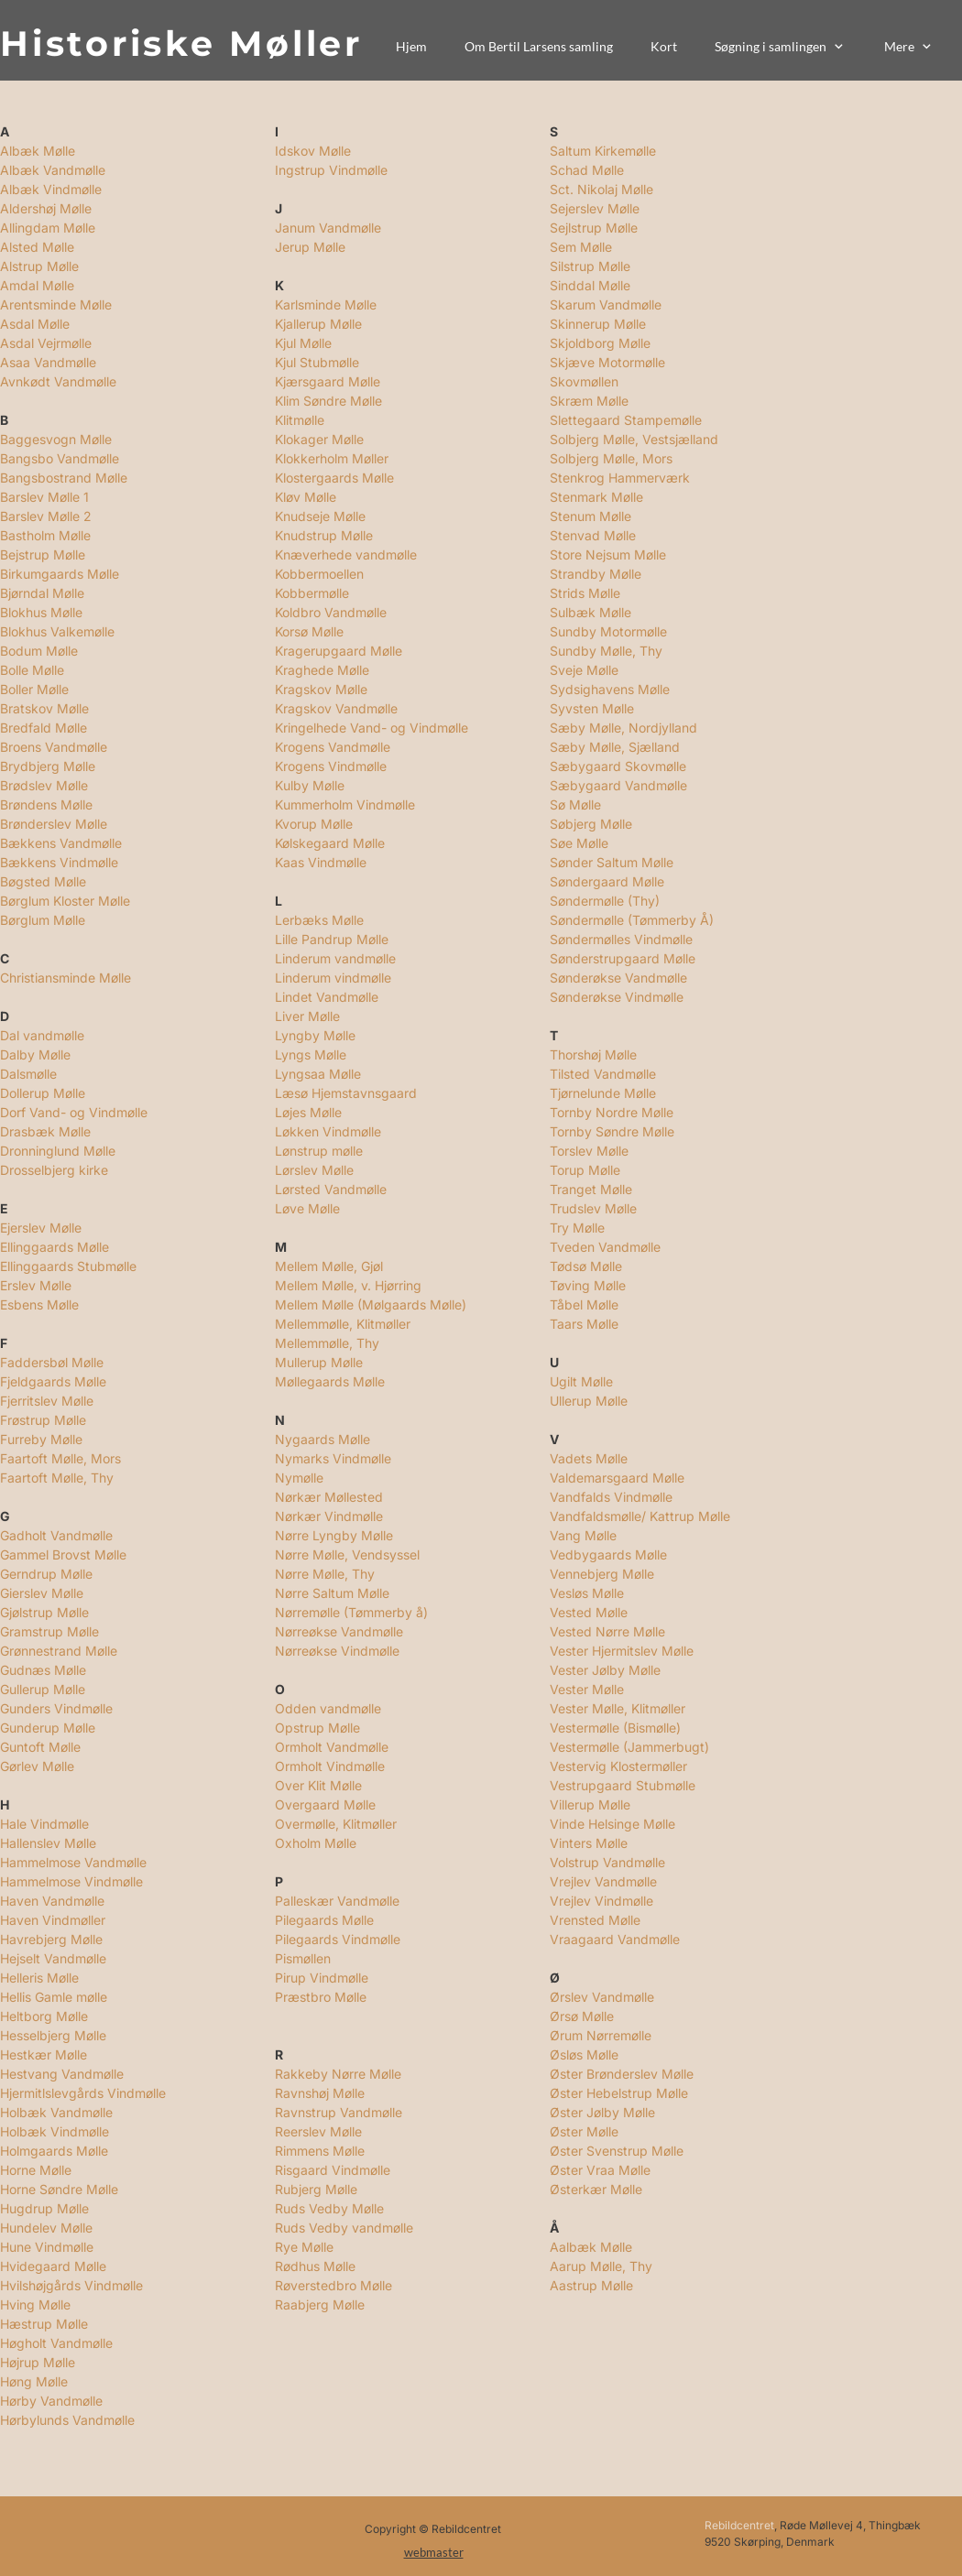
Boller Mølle (34, 689)
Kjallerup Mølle (318, 324)
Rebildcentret (739, 2525)
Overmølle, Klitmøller (336, 1823)
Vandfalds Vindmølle (611, 1497)
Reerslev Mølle (318, 2131)
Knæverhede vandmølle (346, 554)
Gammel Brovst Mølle (63, 1554)
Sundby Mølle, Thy (606, 650)
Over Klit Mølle (318, 1785)
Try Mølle (577, 1227)
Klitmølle (299, 420)
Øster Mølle (584, 2131)
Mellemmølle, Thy (327, 1343)
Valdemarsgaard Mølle (617, 1477)
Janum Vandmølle (328, 227)
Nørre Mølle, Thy (325, 1573)
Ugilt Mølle (581, 1381)
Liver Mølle (307, 1016)
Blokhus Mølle (41, 612)
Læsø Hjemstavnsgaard (346, 1093)
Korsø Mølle (309, 631)
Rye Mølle (306, 2247)
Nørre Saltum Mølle (332, 1593)
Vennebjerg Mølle (602, 1573)
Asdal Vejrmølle (46, 343)
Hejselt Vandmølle (53, 1958)
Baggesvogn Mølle (56, 439)
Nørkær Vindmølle (329, 1516)
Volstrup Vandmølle (607, 1862)
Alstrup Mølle (39, 266)
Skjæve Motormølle (607, 362)
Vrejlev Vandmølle (603, 1881)
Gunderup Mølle (47, 1727)
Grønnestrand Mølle (58, 1650)
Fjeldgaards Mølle (53, 1381)
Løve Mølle (307, 1208)
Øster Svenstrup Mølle (616, 2150)
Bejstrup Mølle (42, 554)
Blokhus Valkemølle (57, 631)
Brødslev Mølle (44, 785)
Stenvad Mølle (593, 535)
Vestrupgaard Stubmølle (622, 1785)
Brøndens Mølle (46, 804)
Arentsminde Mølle (56, 304)
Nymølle (299, 1477)
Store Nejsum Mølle (608, 554)
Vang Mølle (583, 1535)
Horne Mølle (35, 2170)
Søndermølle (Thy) (605, 900)
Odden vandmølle (328, 1708)
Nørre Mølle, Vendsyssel (347, 1554)
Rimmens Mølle (320, 2150)
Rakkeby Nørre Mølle (338, 2073)
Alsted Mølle (37, 247)
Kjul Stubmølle (317, 362)
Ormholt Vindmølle (330, 1766)
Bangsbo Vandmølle (59, 458)
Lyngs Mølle (310, 1054)
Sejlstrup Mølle (594, 227)
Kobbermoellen (319, 574)
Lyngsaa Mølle (318, 1073)
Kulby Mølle (309, 785)
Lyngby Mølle (315, 1035)
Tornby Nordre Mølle (611, 1112)
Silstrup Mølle (590, 266)
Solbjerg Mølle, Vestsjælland (634, 439)
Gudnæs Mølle (43, 1670)
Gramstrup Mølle (49, 1631)
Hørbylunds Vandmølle (67, 2420)
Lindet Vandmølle (326, 997)
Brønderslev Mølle (53, 823)
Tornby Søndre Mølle (612, 1131)
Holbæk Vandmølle (56, 2112)
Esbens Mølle (39, 1304)
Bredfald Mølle (43, 727)
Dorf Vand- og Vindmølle (74, 1112)
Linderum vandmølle (335, 958)
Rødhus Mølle (315, 2266)
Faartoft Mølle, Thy (57, 1477)
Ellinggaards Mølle (54, 1247)
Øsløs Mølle (584, 2054)
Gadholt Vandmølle (56, 1535)
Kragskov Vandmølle (336, 708)
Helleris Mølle (39, 1977)
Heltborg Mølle (44, 2016)
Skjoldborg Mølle (600, 343)
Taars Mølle (584, 1323)
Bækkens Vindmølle (59, 862)
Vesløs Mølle (587, 1593)
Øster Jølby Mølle (602, 2112)
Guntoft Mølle (40, 1747)
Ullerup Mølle (589, 1400)
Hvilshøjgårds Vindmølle (71, 2285)
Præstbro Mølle (320, 1997)
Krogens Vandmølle (332, 747)
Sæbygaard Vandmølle (618, 785)
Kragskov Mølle (321, 689)
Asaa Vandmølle (48, 362)
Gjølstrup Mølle (44, 1612)
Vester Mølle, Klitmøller (617, 1708)
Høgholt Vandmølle (56, 2343)
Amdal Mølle (37, 285)
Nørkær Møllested (329, 1497)
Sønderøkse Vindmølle (616, 997)
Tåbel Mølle (584, 1304)
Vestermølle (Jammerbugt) (629, 1747)
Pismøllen (303, 1958)
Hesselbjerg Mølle (53, 2035)
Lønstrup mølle (319, 1150)
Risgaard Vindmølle (332, 2170)
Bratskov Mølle (44, 708)
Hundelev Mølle (46, 2227)
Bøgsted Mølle (43, 881)
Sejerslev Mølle (595, 208)
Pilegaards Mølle (324, 1920)
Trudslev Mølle (593, 1208)
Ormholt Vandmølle (331, 1747)
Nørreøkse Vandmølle (339, 1631)
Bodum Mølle (39, 650)
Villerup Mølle (590, 1804)
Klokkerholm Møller (331, 458)
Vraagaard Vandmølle (615, 1939)
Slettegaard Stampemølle (626, 420)
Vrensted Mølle (595, 1920)
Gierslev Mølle (41, 1593)
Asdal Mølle (35, 324)
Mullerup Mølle (319, 1362)
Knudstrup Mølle (324, 535)
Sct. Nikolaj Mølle (601, 189)
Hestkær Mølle (43, 2054)
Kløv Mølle (305, 497)
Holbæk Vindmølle (54, 2131)
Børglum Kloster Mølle (65, 900)
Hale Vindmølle (44, 1823)
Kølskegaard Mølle (330, 843)
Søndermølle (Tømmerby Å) (632, 920)
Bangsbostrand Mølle (63, 477)
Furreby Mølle (43, 1439)
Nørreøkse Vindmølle (337, 1650)
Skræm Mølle (589, 400)
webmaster (434, 2552)
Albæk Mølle (37, 150)
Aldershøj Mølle (46, 208)
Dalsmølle (28, 1073)
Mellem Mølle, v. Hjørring (348, 1285)
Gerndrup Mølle (46, 1573)
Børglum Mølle (42, 920)
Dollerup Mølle (42, 1093)
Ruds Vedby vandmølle (344, 2227)
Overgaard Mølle (325, 1804)
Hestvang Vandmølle (62, 2073)
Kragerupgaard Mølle (338, 650)
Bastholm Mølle (45, 535)
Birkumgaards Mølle (59, 574)
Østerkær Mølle (596, 2189)
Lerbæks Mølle (319, 920)
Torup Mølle (585, 1170)
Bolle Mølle (32, 670)
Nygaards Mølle (322, 1439)
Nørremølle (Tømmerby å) (351, 1612)
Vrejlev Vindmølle (601, 1900)
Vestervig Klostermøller (618, 1766)
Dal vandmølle (42, 1035)
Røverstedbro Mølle (333, 2285)
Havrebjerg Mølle (51, 1939)
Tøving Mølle (588, 1285)
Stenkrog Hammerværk (620, 477)
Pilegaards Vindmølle (337, 1939)
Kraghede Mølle (322, 670)
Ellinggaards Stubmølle (68, 1266)
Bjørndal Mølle (42, 593)
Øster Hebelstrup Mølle (619, 2093)
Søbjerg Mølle (591, 823)
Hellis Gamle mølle (53, 1997)
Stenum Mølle (590, 516)
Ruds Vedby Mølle (329, 2208)
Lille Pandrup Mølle (331, 939)
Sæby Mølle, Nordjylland (623, 727)
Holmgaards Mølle (54, 2150)
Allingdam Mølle (47, 227)
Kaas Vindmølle (320, 862)
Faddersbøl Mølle (52, 1362)
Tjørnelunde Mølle (603, 1093)
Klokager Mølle (319, 439)
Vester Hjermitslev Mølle (622, 1650)
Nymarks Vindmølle (333, 1458)
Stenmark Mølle (596, 497)
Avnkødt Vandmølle (58, 381)
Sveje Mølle (584, 670)
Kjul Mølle (303, 343)
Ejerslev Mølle (41, 1227)
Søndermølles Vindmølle (621, 939)
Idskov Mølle (313, 150)
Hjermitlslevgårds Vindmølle (83, 2093)
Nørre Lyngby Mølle (334, 1535)
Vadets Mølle (589, 1458)
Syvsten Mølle (592, 708)
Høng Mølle (34, 2381)
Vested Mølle (589, 1612)
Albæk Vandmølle (52, 170)
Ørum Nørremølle (600, 2035)
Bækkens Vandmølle (61, 843)
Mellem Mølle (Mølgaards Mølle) (370, 1304)
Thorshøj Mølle (593, 1054)
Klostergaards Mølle (334, 477)
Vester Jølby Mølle (605, 1670)
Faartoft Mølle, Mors (60, 1458)
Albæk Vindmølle (51, 189)
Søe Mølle (579, 843)
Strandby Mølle (595, 574)
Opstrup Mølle (317, 1727)
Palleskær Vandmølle (337, 1900)
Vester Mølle (587, 1689)
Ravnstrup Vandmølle (338, 2112)
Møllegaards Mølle (330, 1381)
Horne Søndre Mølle (59, 2189)
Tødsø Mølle (586, 1266)
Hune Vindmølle (46, 2247)
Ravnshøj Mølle (320, 2093)
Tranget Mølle (591, 1189)
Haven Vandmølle (52, 1900)
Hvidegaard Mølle (53, 2266)
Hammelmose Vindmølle (71, 1881)
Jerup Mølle (310, 247)
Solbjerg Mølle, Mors (611, 458)
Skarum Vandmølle (605, 304)
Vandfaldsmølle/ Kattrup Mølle (640, 1516)
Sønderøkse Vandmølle (618, 977)
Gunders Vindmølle (56, 1708)
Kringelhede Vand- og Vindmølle (371, 727)
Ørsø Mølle (582, 2016)
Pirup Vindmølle (321, 1977)
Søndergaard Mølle (607, 881)
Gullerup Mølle (42, 1689)
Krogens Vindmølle (331, 766)
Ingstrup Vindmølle (331, 170)
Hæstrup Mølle (44, 2323)
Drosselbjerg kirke (54, 1170)
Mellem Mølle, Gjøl (329, 1266)
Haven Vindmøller (52, 1920)
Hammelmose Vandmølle (73, 1862)
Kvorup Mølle (314, 823)
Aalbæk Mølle (591, 2247)
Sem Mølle (581, 247)
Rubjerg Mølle (316, 2189)
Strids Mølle (585, 593)
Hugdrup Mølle (44, 2208)
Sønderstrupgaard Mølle (622, 958)
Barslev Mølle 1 (44, 497)
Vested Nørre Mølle (607, 1631)
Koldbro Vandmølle (331, 612)
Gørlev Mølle (37, 1766)
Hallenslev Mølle (48, 1843)
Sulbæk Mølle (590, 612)
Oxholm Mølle (315, 1843)
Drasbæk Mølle (45, 1131)
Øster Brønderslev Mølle (622, 2073)
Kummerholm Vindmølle (345, 804)
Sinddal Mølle (590, 285)
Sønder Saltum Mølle (611, 862)
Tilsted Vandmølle (603, 1073)
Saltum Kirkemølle (603, 150)
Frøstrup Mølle (43, 1420)
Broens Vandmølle (53, 747)
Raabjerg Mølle (320, 2304)
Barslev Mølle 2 (46, 516)
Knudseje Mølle (320, 516)
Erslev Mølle (35, 1285)
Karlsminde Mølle (326, 304)
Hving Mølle (35, 2304)
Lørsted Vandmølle (331, 1189)
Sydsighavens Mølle (610, 689)
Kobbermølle (312, 593)
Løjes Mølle (308, 1112)
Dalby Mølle (35, 1054)
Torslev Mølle (589, 1150)
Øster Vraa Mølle (600, 2170)
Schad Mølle (587, 170)
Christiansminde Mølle (65, 977)
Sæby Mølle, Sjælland (615, 747)
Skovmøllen (584, 381)
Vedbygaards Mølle (608, 1554)
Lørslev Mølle (314, 1170)
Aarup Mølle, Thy (601, 2266)
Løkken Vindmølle (328, 1131)
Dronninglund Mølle (57, 1150)
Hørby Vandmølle (51, 2400)
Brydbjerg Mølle (47, 766)
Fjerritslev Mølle (46, 1400)
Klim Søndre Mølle (328, 400)
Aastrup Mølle (591, 2285)
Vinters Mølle (589, 1843)
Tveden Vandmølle (605, 1247)
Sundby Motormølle (608, 631)
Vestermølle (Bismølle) (615, 1727)
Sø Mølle (575, 804)
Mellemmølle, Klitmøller (342, 1323)
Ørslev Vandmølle (602, 1997)
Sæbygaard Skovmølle (618, 766)
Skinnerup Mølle (598, 324)
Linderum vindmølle (333, 977)
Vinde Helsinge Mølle (612, 1823)
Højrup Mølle (37, 2362)
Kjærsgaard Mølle (327, 381)
